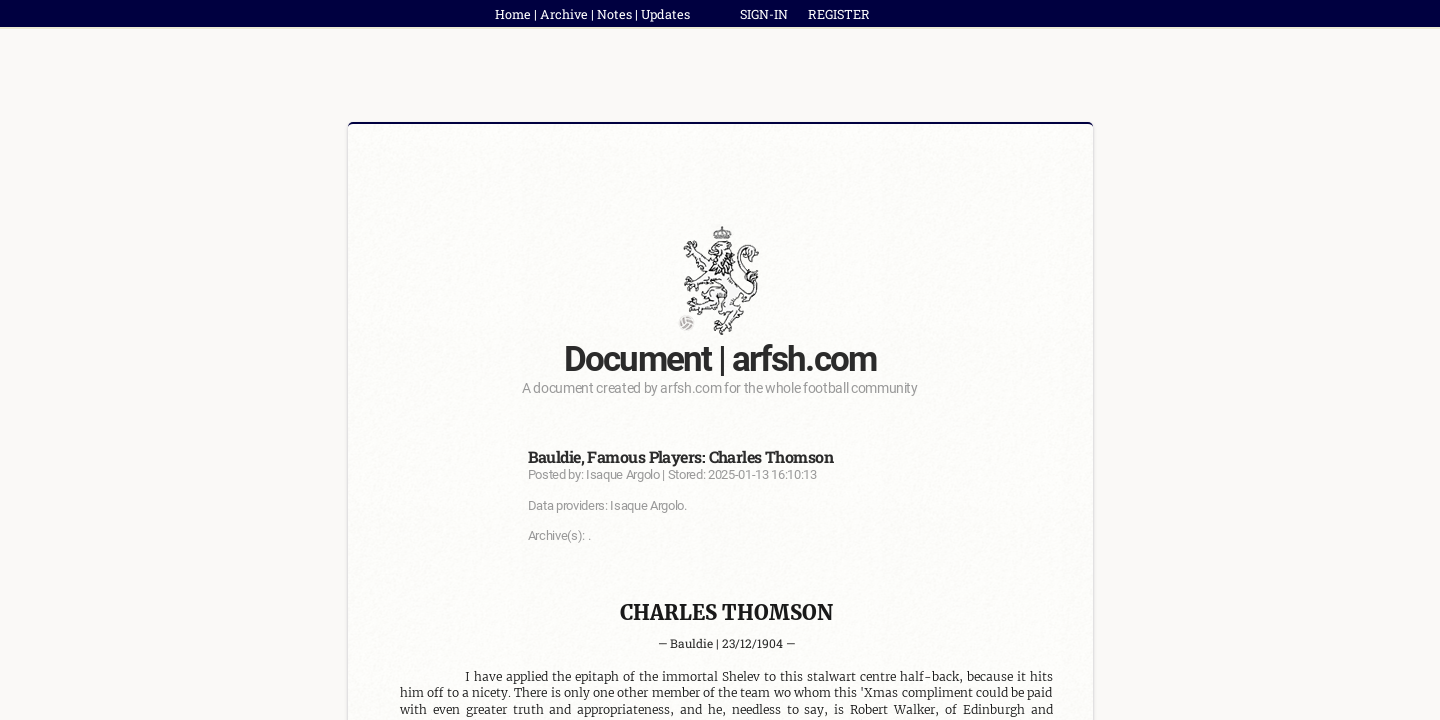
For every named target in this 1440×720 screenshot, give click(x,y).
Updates (665, 14)
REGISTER (839, 14)
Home (513, 14)
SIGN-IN (764, 14)
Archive (564, 14)
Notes (614, 14)
